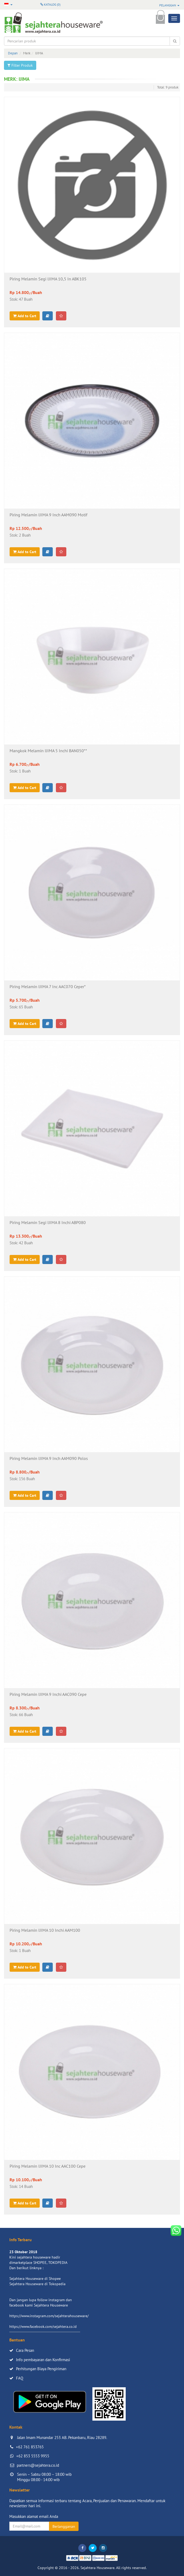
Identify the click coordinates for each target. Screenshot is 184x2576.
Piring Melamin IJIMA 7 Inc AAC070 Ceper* (48, 986)
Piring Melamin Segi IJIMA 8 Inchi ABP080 (48, 1222)
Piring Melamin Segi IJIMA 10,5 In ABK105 (48, 279)
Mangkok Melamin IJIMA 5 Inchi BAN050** (48, 750)
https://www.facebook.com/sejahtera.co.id (43, 2326)
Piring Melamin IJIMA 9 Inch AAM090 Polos (49, 1458)
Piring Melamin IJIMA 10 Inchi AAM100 (45, 1930)
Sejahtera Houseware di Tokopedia (37, 2283)
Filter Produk (20, 65)
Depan (13, 53)
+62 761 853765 (30, 2446)
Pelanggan (169, 5)
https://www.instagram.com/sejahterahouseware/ (49, 2315)
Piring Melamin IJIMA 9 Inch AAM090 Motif (48, 515)
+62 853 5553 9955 (32, 2455)
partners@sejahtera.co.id (38, 2465)
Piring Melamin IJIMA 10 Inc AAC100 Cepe (47, 2166)
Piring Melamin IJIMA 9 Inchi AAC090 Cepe (48, 1694)
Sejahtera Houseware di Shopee (35, 2278)
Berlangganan (63, 2526)
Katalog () (50, 4)
